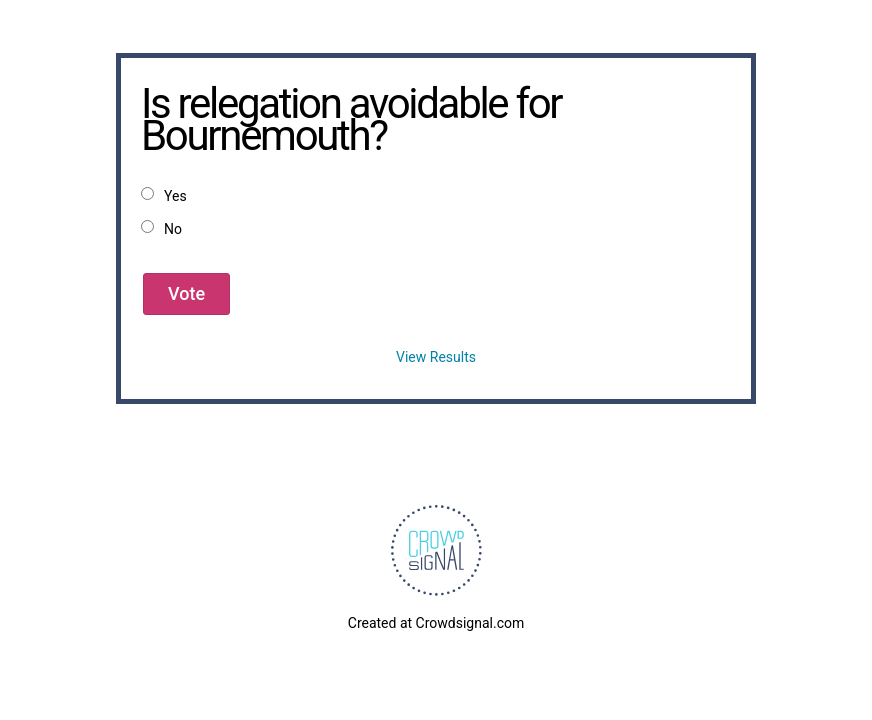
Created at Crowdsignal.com (436, 623)
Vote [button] (186, 293)
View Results (436, 357)
